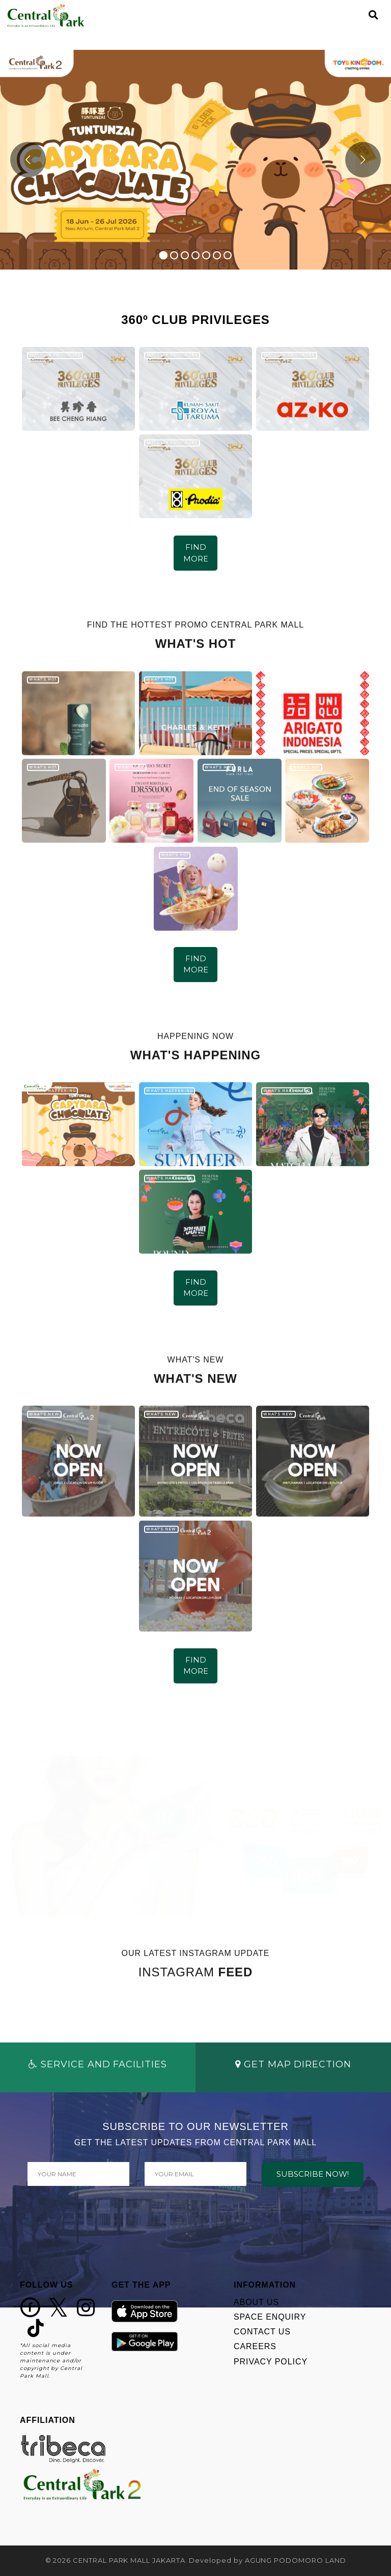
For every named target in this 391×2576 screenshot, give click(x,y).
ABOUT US (256, 2302)
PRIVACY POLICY (271, 2361)
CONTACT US (262, 2331)
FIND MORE (195, 553)
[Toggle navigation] (356, 15)
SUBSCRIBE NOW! (312, 2174)
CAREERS (255, 2346)
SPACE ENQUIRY (270, 2317)
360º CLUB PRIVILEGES (54, 354)
